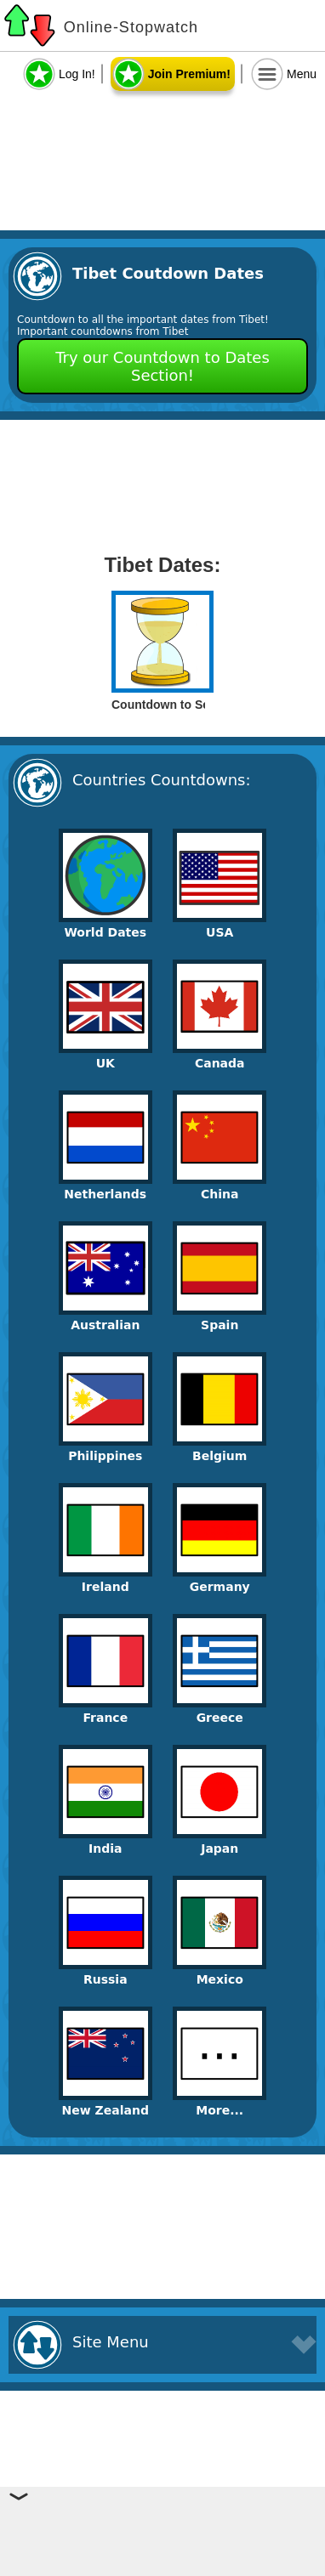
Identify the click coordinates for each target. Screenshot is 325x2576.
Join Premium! (189, 74)
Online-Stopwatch (131, 27)
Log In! (77, 74)
